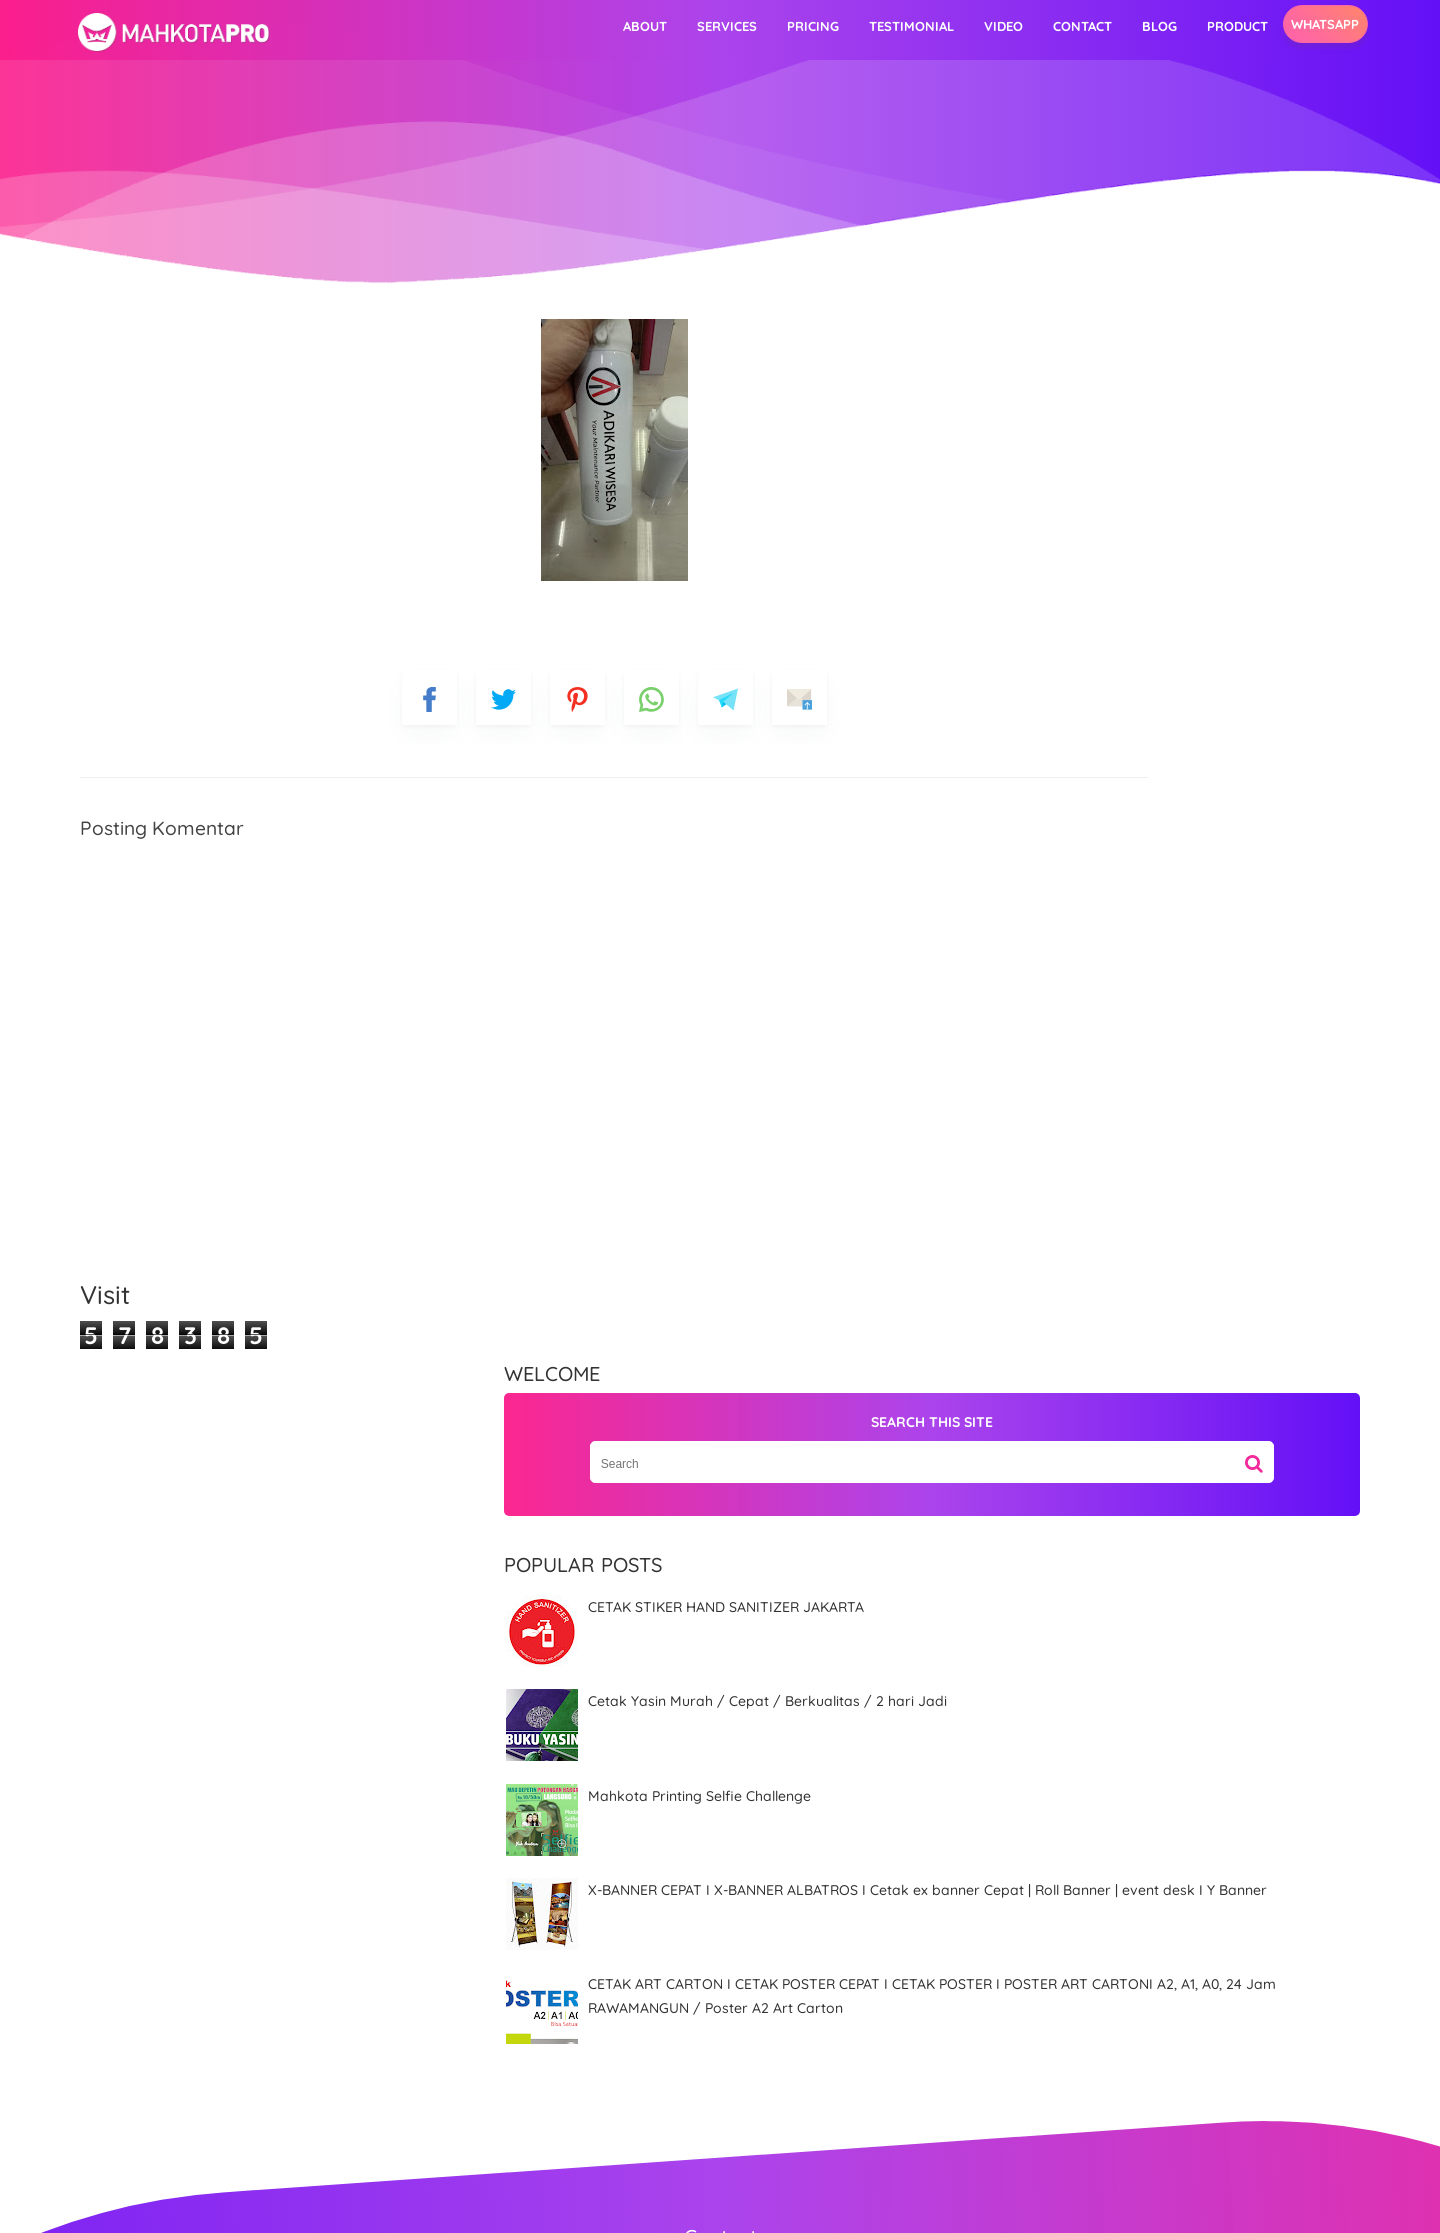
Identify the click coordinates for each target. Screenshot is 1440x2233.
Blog (1046, 26)
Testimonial (798, 26)
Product (1124, 26)
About (532, 26)
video (890, 26)
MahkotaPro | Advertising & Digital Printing (748, 2204)
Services (614, 26)
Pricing (700, 26)
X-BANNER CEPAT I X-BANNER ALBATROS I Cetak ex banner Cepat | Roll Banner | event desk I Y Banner (1126, 888)
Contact (969, 26)
